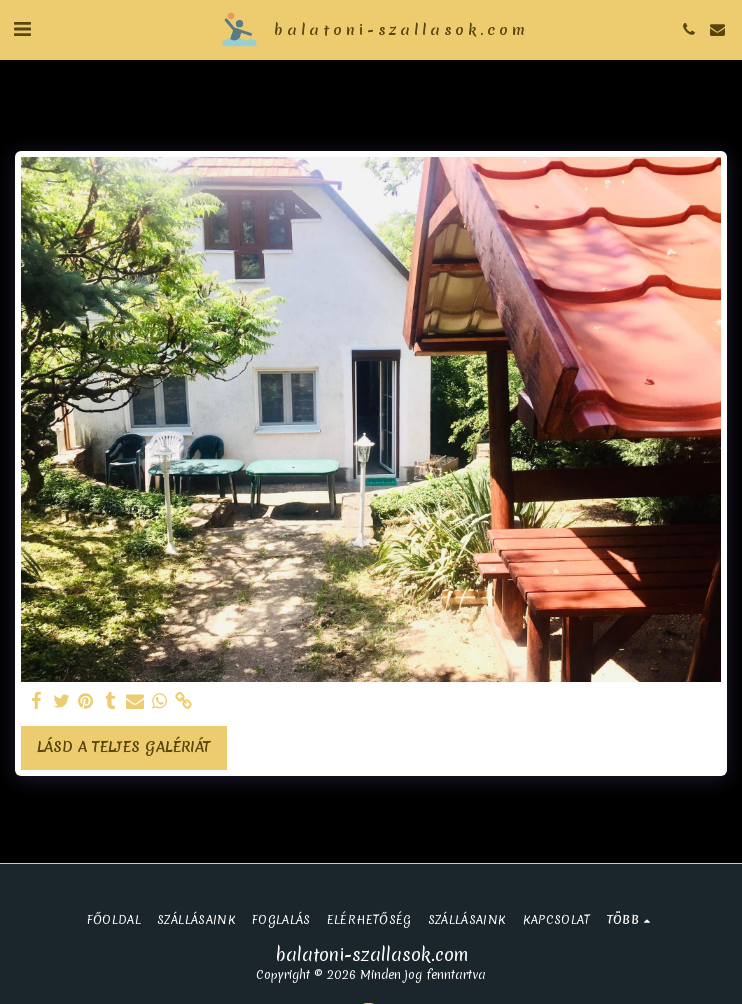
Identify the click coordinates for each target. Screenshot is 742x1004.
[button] (22, 28)
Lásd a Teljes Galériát (123, 747)
